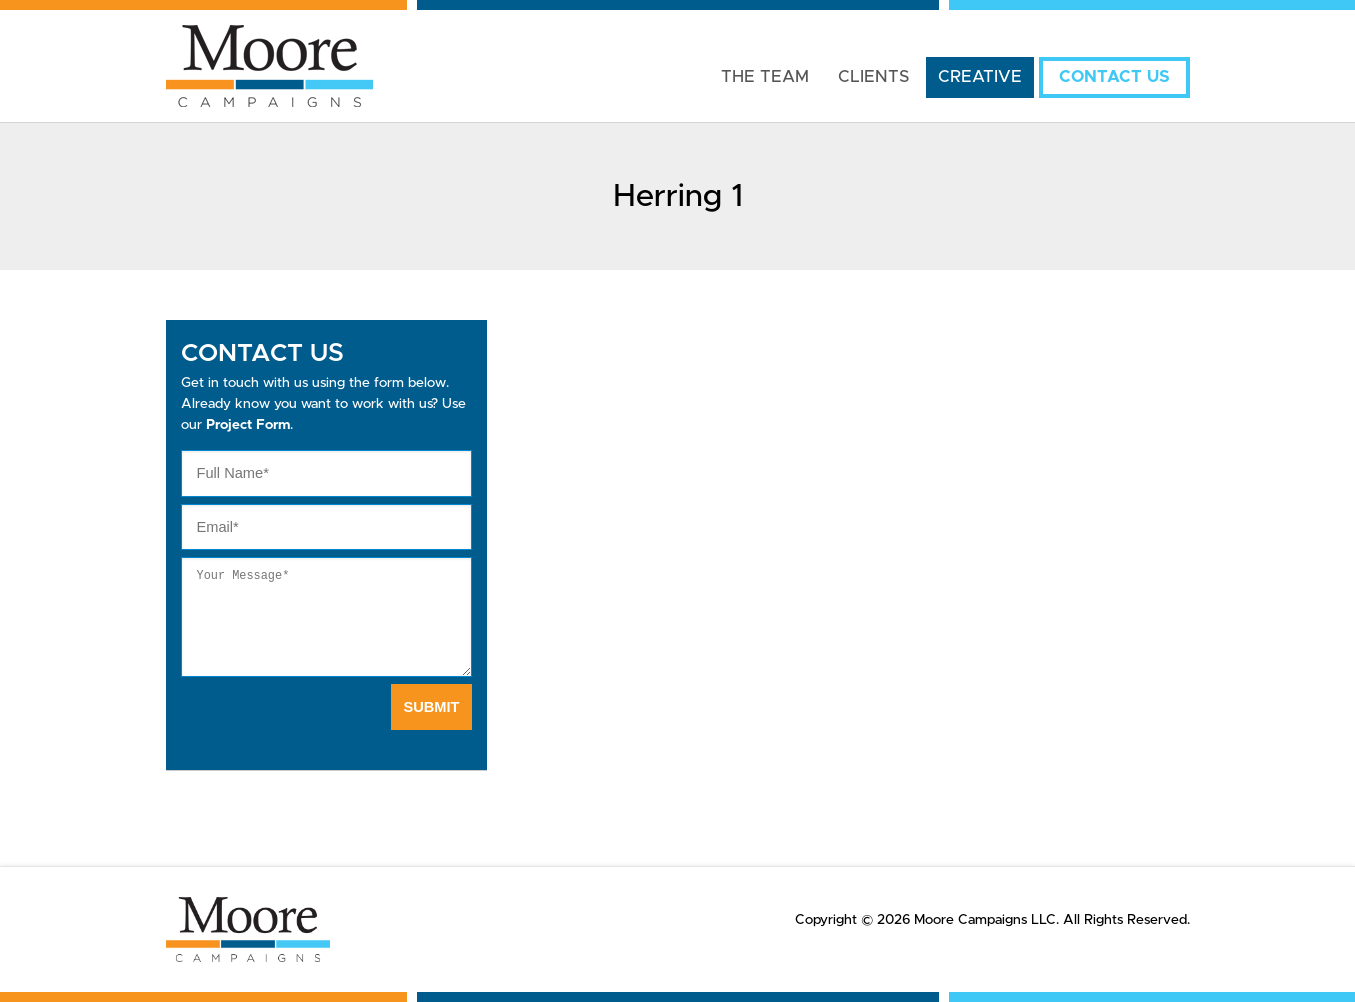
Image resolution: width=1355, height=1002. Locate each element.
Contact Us (1114, 77)
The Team (765, 77)
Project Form (248, 425)
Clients (873, 77)
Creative (980, 77)
